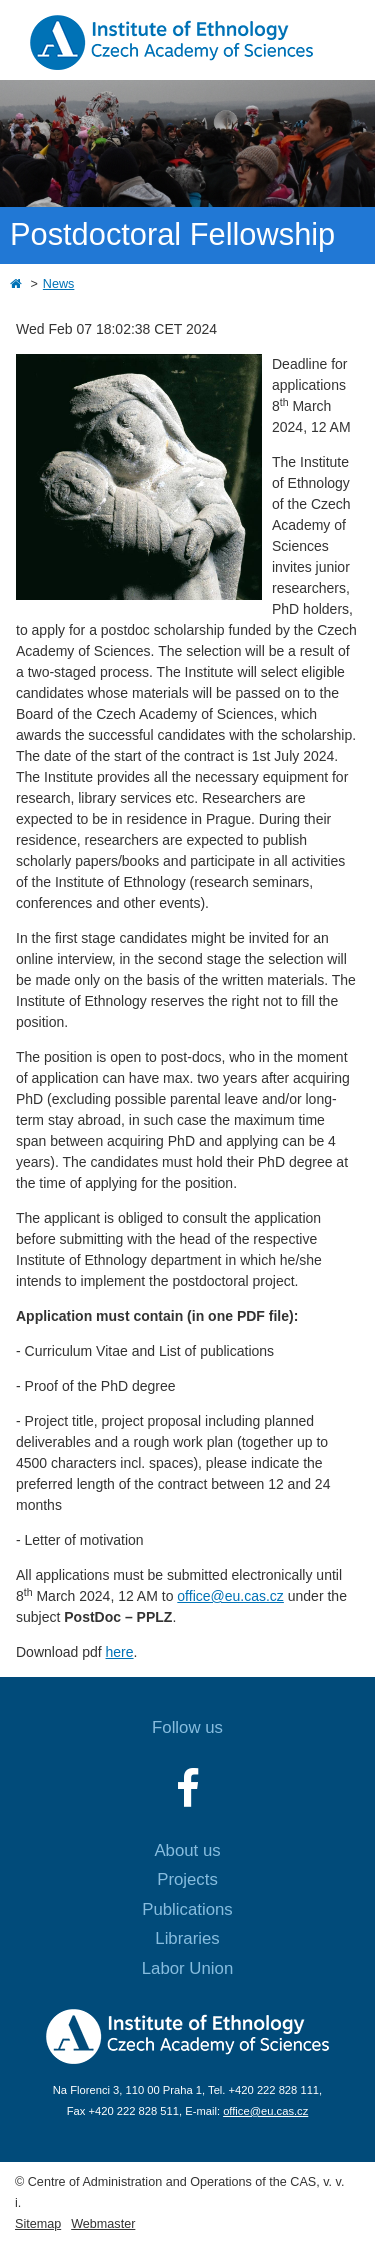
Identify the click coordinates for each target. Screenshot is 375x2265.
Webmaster (103, 2224)
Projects (187, 1879)
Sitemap (38, 2224)
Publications (187, 1909)
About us (187, 1850)
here (120, 1652)
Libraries (187, 1938)
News (59, 284)
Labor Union (187, 1968)
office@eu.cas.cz (230, 1596)
